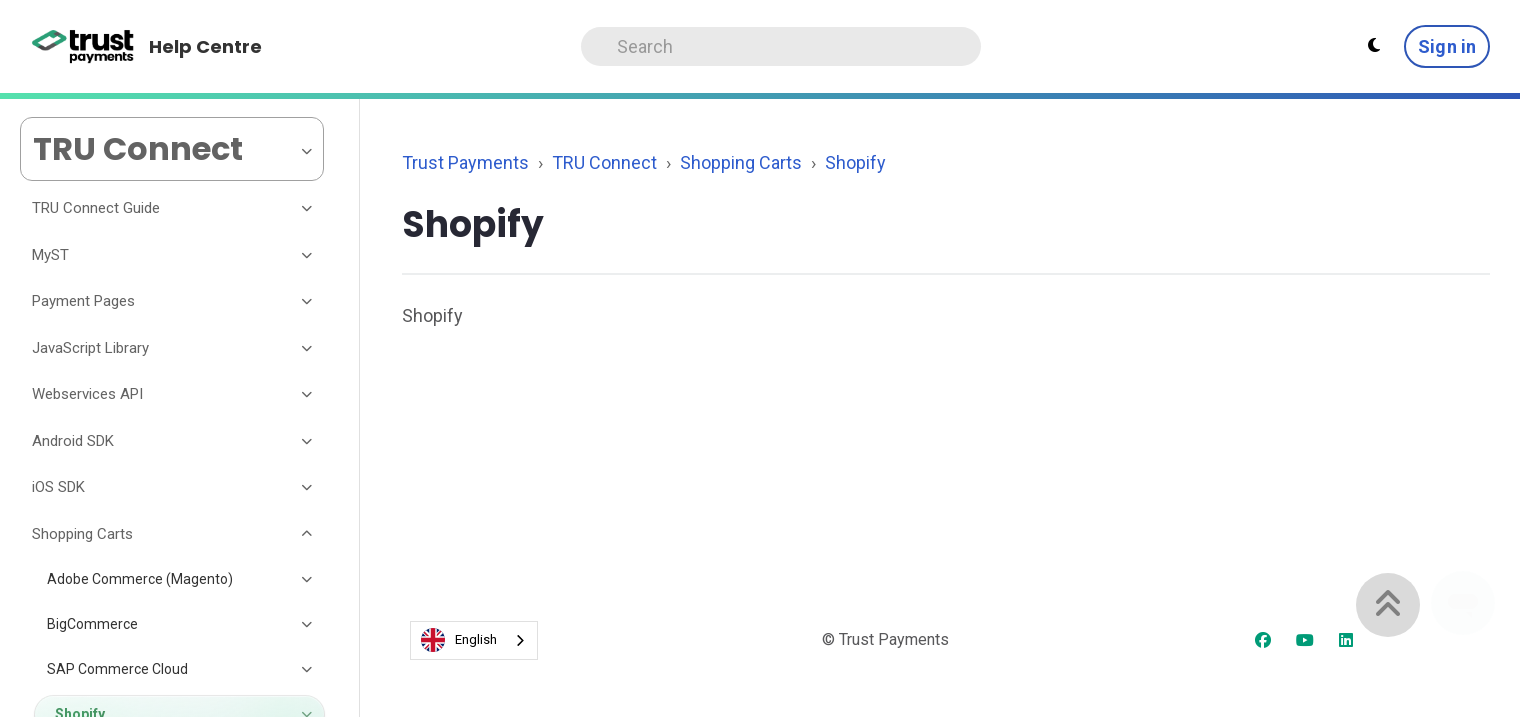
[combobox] (474, 640)
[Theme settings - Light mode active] (1374, 46)
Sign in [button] (1447, 46)
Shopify (855, 162)
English (459, 640)
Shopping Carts (741, 162)
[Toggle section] (308, 209)
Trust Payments (465, 162)
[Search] (781, 46)
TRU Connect (604, 162)
